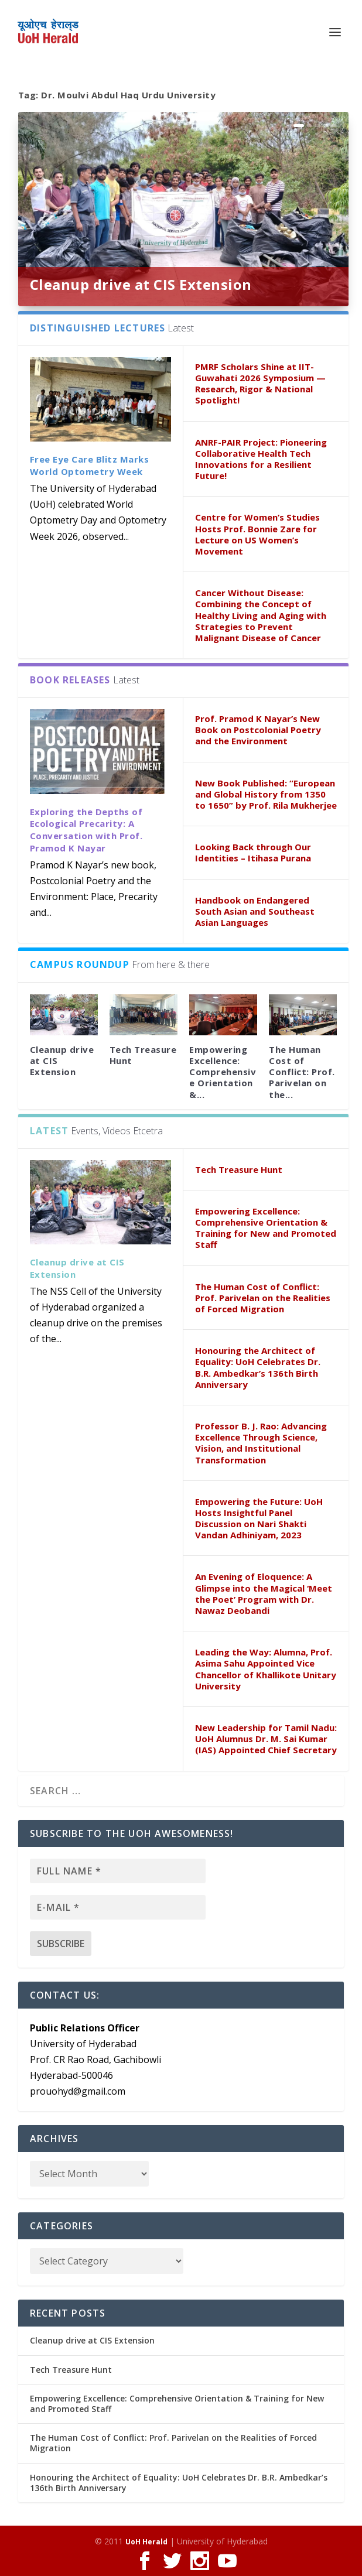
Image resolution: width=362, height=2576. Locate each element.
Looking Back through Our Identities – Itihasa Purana (253, 852)
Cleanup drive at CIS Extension (141, 284)
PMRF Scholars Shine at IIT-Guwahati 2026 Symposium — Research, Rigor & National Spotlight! (260, 383)
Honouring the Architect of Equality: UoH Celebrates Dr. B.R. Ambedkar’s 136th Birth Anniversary (257, 1367)
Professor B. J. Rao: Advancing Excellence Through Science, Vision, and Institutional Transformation (261, 1443)
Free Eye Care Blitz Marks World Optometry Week (89, 465)
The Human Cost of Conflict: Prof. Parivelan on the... (302, 1072)
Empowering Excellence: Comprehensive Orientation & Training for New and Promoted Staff (265, 1228)
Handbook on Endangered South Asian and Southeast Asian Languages (255, 911)
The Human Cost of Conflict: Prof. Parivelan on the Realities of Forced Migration (262, 1298)
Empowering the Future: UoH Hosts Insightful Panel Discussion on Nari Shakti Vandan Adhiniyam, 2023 (259, 1518)
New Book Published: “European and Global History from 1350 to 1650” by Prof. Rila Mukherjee (266, 794)
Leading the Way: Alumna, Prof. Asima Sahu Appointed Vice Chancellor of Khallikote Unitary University (265, 1669)
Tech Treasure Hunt (143, 1055)
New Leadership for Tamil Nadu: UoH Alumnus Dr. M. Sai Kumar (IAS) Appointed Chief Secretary (266, 1739)
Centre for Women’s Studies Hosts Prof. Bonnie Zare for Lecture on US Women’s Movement (257, 534)
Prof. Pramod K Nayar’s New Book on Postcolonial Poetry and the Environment (258, 730)
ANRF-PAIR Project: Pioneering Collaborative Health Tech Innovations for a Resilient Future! (261, 459)
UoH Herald (146, 2542)
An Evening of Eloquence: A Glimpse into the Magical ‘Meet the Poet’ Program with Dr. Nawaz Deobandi (263, 1593)
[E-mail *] (118, 1907)
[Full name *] (118, 1871)
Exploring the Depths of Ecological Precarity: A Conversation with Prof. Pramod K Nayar (86, 830)
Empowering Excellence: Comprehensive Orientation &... (222, 1072)
